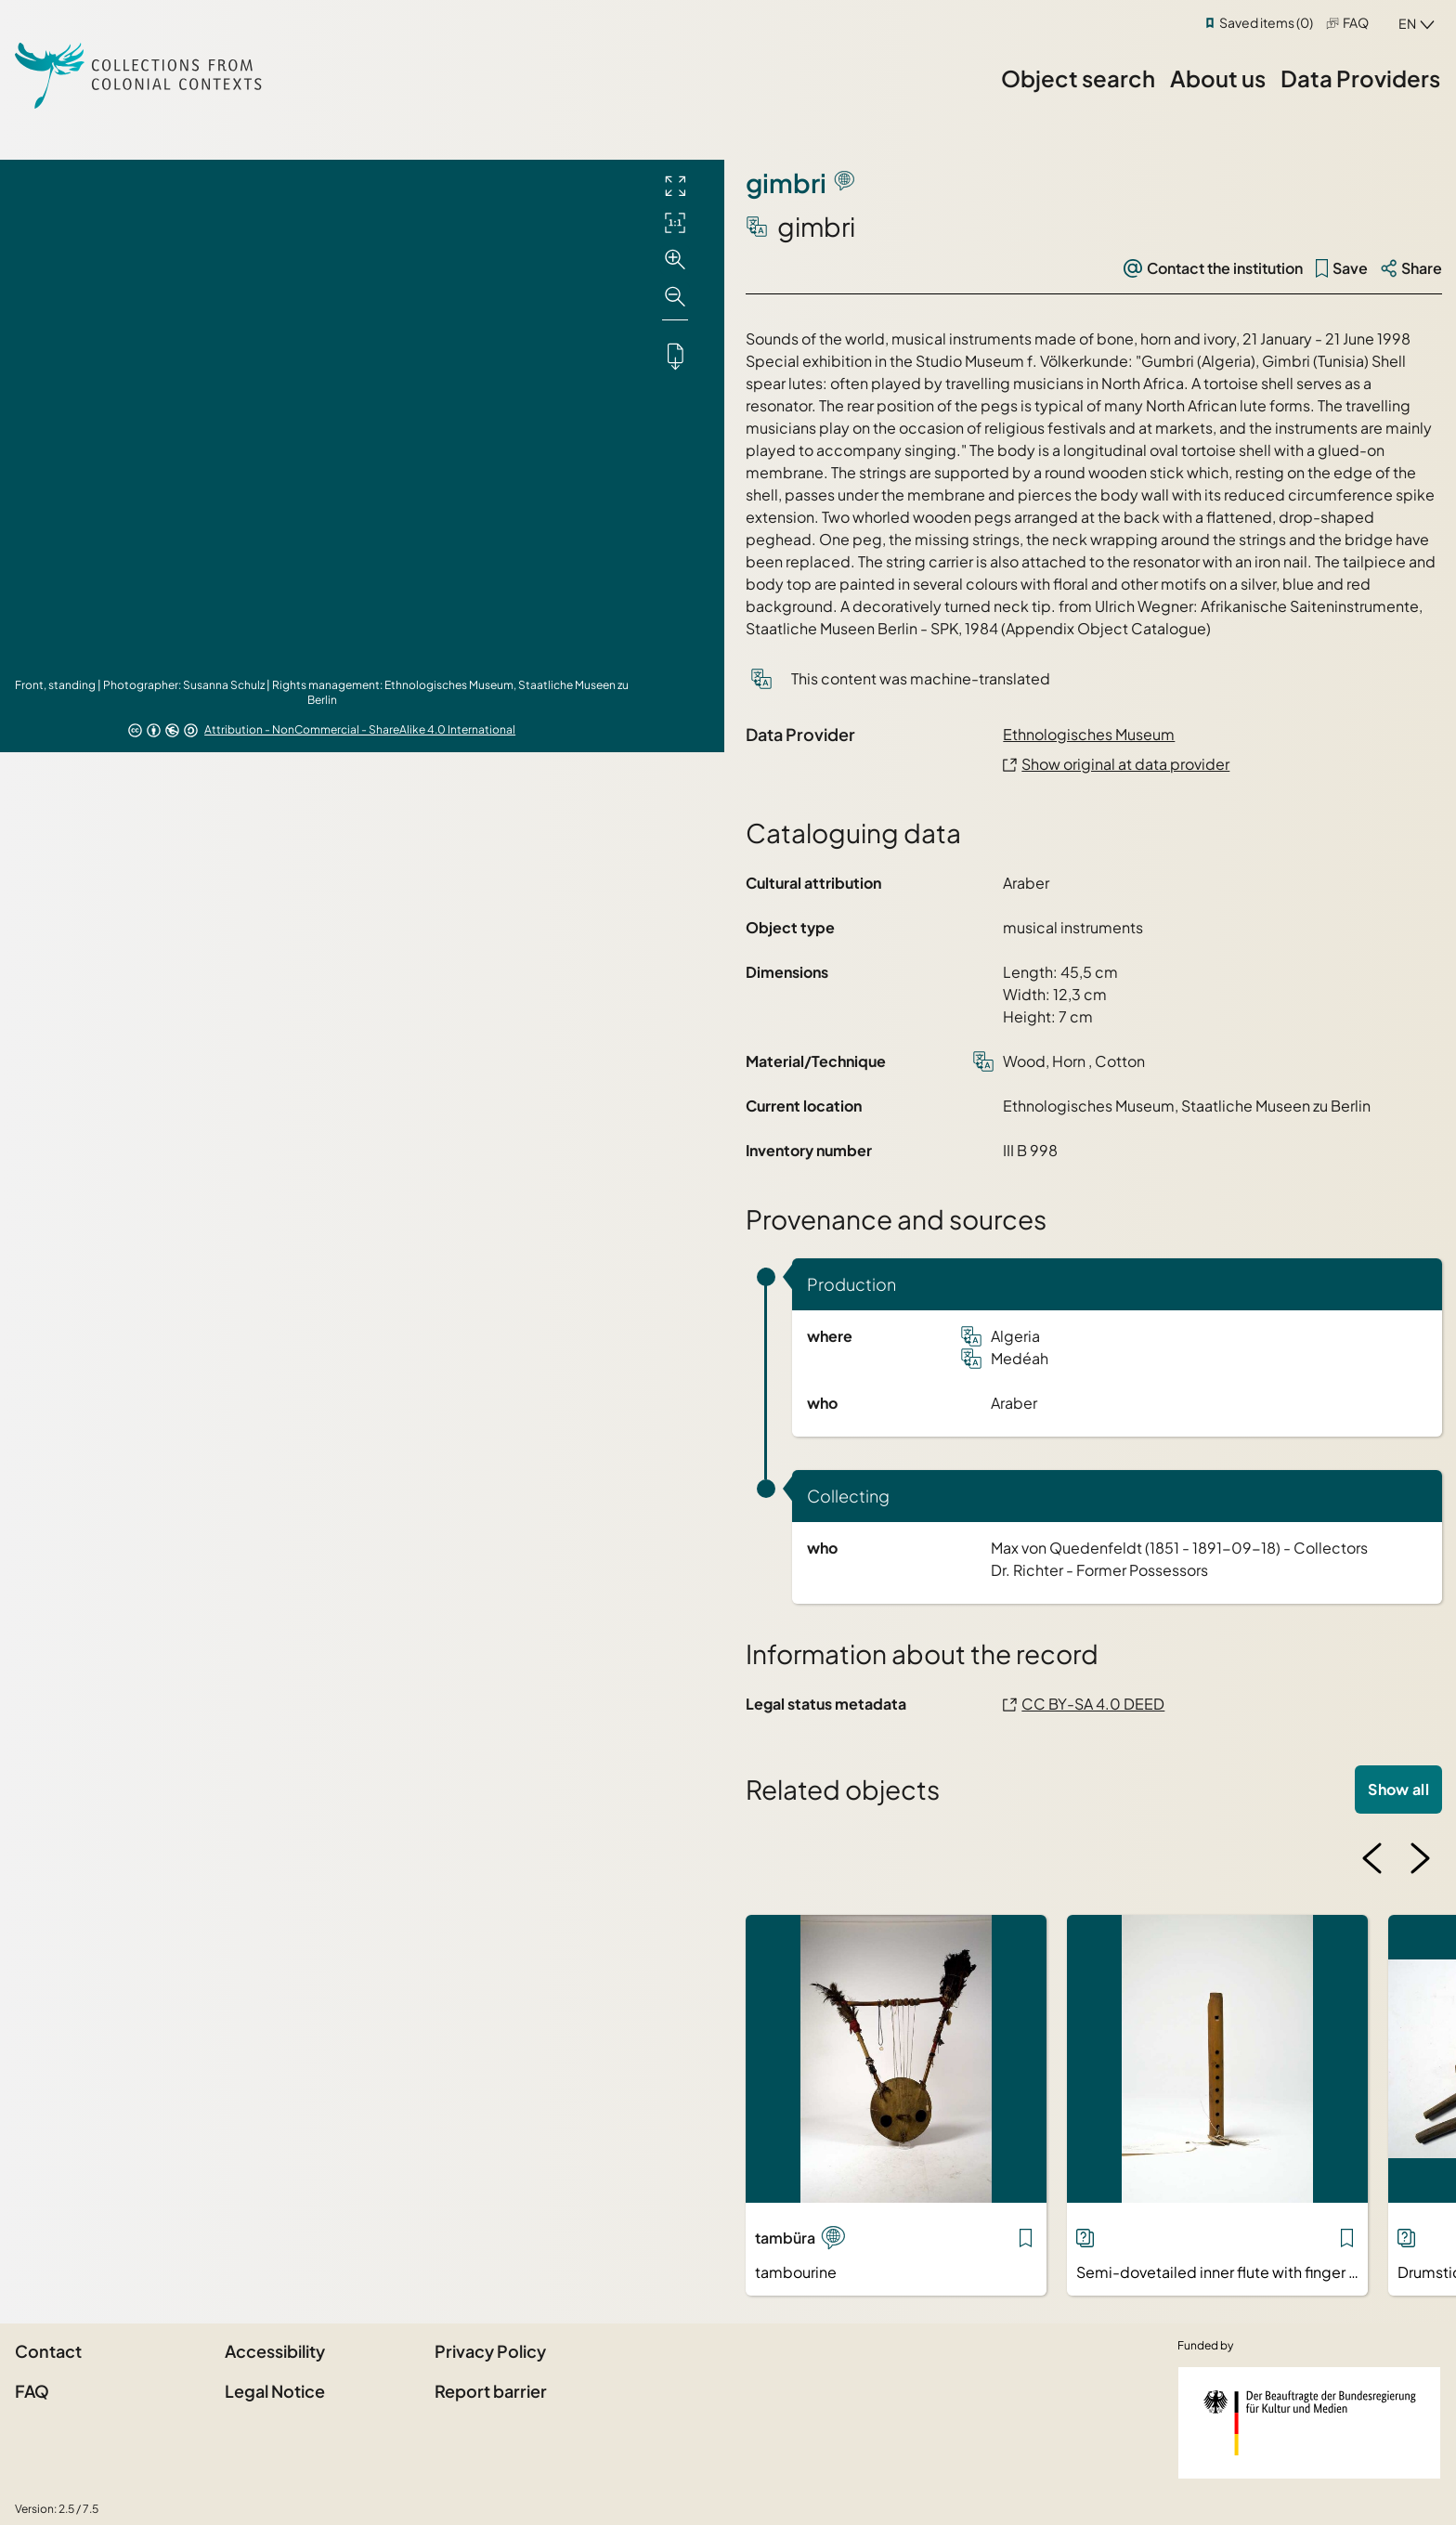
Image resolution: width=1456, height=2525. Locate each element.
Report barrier (491, 2390)
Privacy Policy (490, 2351)
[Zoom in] (675, 260)
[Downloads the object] (675, 356)
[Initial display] (675, 223)
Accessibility (275, 2351)
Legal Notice (275, 2390)
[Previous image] (1372, 1858)
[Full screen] (675, 186)
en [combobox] (1407, 23)
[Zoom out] (675, 297)
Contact (48, 2351)
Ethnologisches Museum (1089, 734)
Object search (1078, 78)
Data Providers (1360, 78)
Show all (1398, 1789)
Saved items (1266, 22)
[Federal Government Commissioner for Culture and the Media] (1309, 2423)
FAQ (1356, 22)
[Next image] (1420, 1858)
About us (1218, 78)
